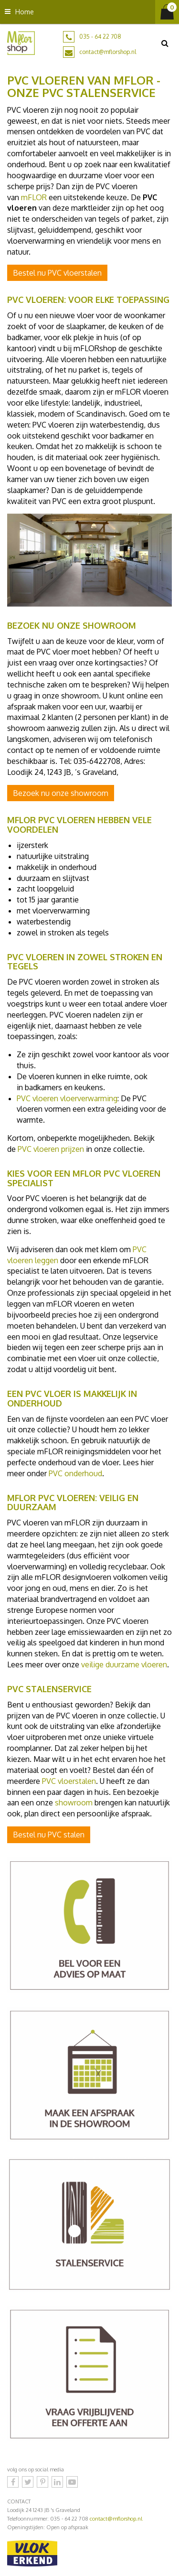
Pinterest (42, 2482)
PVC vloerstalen (69, 1781)
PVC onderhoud (75, 1473)
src (165, 43)
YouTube (72, 2482)
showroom (74, 1802)
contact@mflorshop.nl (107, 51)
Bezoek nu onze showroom (60, 793)
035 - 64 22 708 (100, 36)
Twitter (27, 2482)
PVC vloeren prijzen (51, 1149)
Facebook (13, 2482)
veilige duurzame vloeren (124, 1664)
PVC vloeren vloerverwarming (67, 1098)
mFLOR (34, 197)
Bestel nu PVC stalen (48, 1834)
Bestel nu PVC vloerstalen (57, 273)
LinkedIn (57, 2482)
